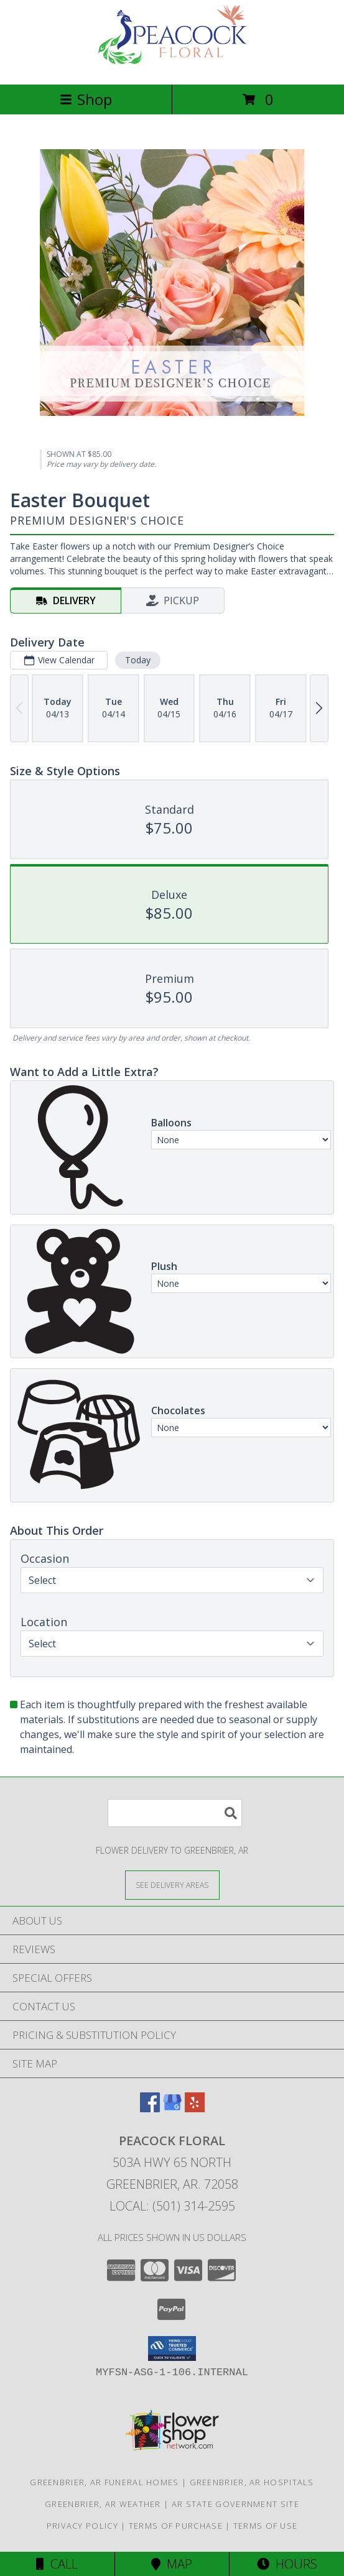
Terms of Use (265, 2525)
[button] (172, 2348)
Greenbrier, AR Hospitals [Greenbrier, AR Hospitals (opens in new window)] (252, 2482)
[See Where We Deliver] (172, 1884)
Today (138, 660)
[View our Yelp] (195, 2108)
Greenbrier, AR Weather (103, 2503)
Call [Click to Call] (57, 2563)
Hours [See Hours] (287, 2563)
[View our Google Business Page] (172, 2108)
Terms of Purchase (176, 2525)
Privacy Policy (82, 2525)
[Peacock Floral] (172, 66)
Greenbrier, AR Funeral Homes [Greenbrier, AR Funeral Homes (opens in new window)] (104, 2482)
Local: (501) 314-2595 (172, 2205)
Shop (86, 99)
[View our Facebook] (150, 2108)
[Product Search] (175, 1813)
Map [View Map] (171, 2563)
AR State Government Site (235, 2503)
